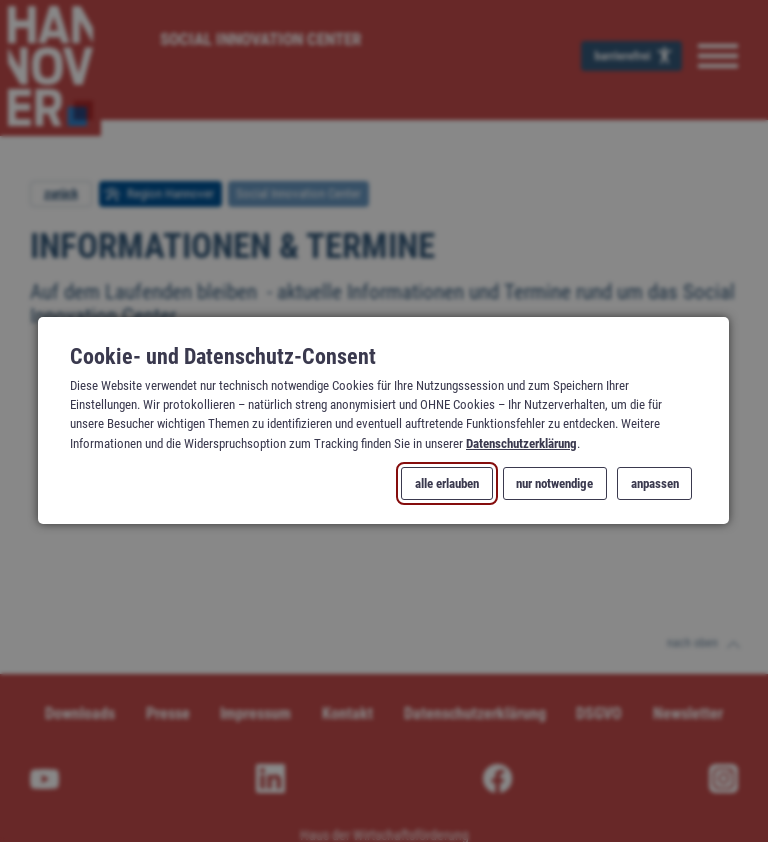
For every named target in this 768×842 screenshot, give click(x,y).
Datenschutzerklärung (521, 443)
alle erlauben (448, 483)
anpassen (655, 483)
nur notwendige (555, 483)
